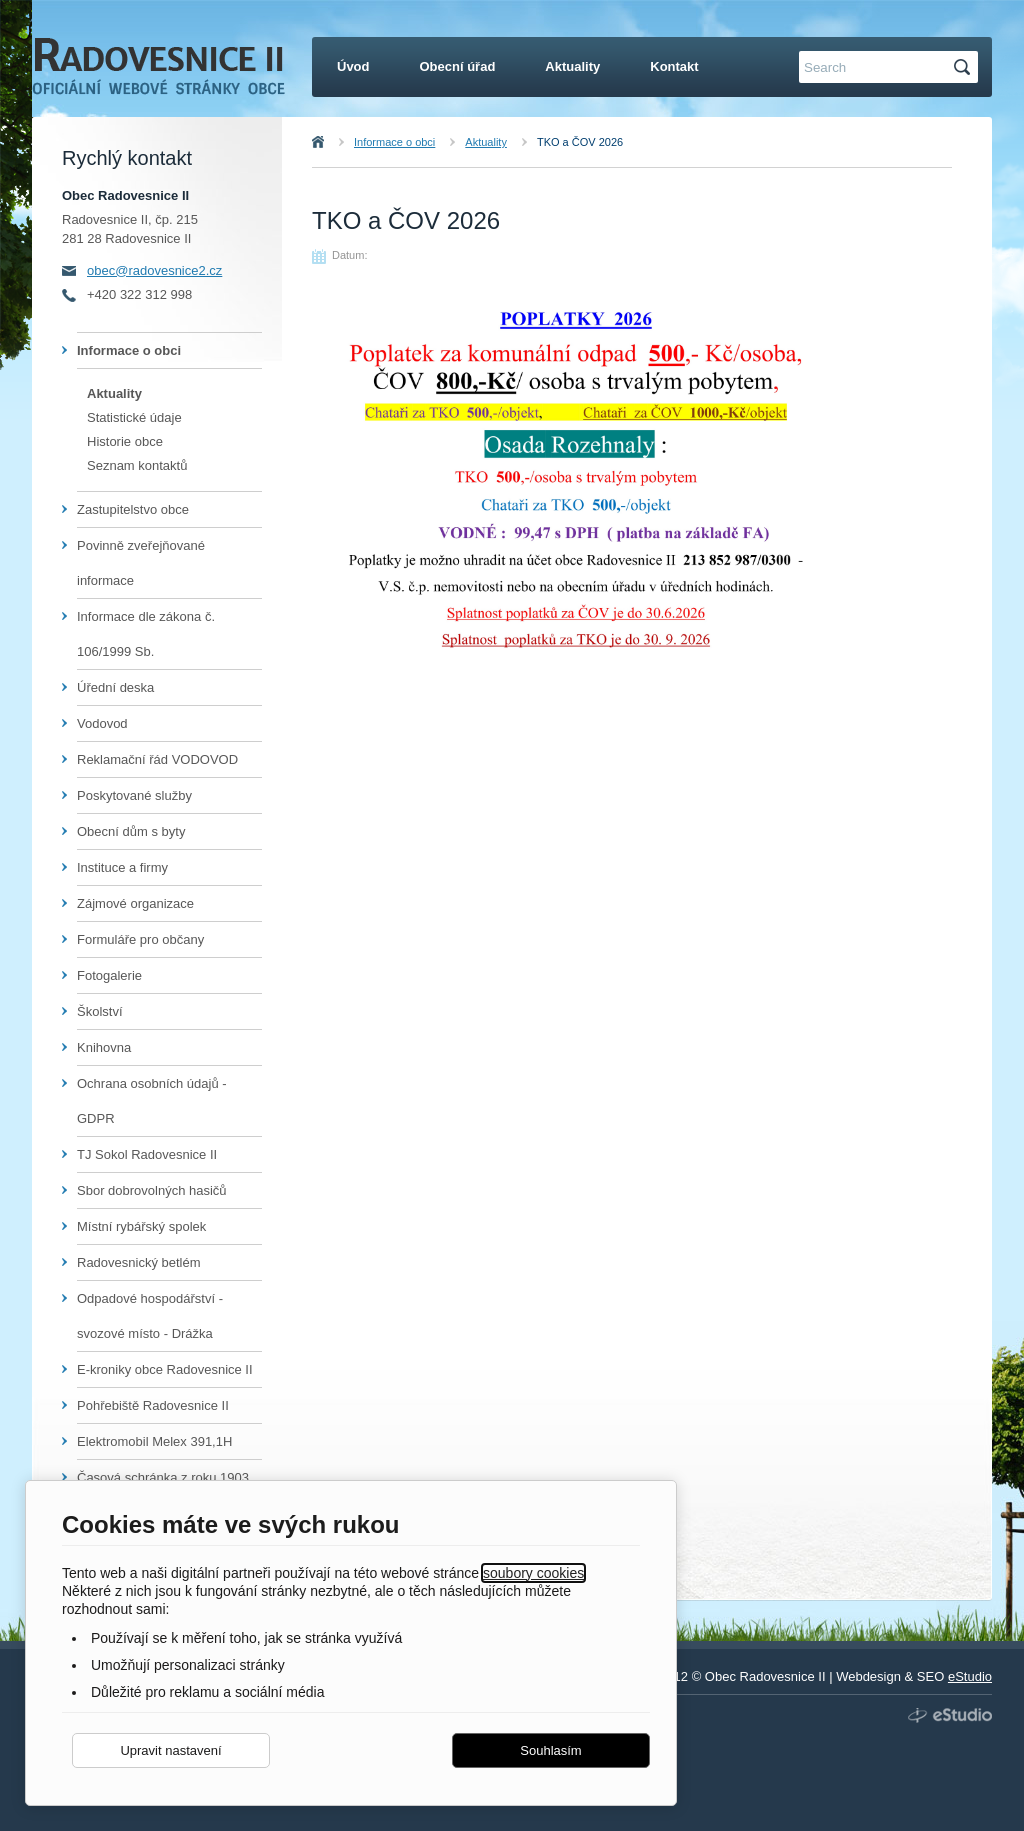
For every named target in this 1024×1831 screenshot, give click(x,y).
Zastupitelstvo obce (133, 509)
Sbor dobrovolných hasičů (152, 1190)
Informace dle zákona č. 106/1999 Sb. (146, 634)
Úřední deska (115, 687)
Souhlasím (550, 1750)
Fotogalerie (109, 975)
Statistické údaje (134, 417)
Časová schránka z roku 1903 (163, 1477)
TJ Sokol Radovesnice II (147, 1154)
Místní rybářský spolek (141, 1226)
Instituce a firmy (122, 867)
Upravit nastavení (170, 1750)
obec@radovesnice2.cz (154, 270)
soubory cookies (533, 1573)
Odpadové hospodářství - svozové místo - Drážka (150, 1316)
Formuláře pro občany (140, 939)
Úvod (340, 142)
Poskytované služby (134, 795)
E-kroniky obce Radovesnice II (165, 1369)
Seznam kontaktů (137, 465)
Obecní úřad (458, 66)
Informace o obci (394, 142)
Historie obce (125, 441)
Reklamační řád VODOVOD (157, 759)
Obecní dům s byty (131, 831)
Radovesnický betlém (139, 1262)
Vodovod (102, 723)
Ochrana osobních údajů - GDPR (152, 1101)
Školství (100, 1011)
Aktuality (486, 142)
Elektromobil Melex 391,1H (154, 1441)
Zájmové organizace (135, 903)
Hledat (965, 67)
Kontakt (674, 66)
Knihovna (104, 1047)
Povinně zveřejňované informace (141, 563)
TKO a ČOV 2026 (580, 142)
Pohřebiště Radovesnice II (153, 1405)
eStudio (970, 1676)
